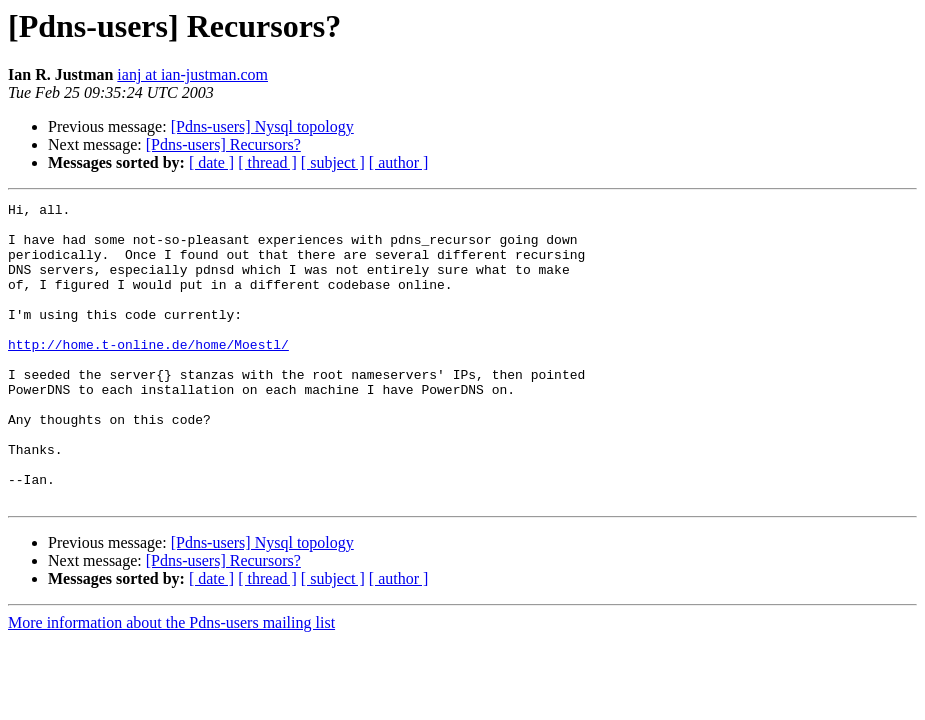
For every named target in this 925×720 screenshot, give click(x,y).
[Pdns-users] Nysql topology (262, 126)
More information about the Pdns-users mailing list (171, 682)
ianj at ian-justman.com (192, 74)
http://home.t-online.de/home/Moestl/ (148, 374)
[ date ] (211, 162)
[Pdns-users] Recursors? (223, 144)
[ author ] (399, 162)
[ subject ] (333, 162)
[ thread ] (267, 162)
